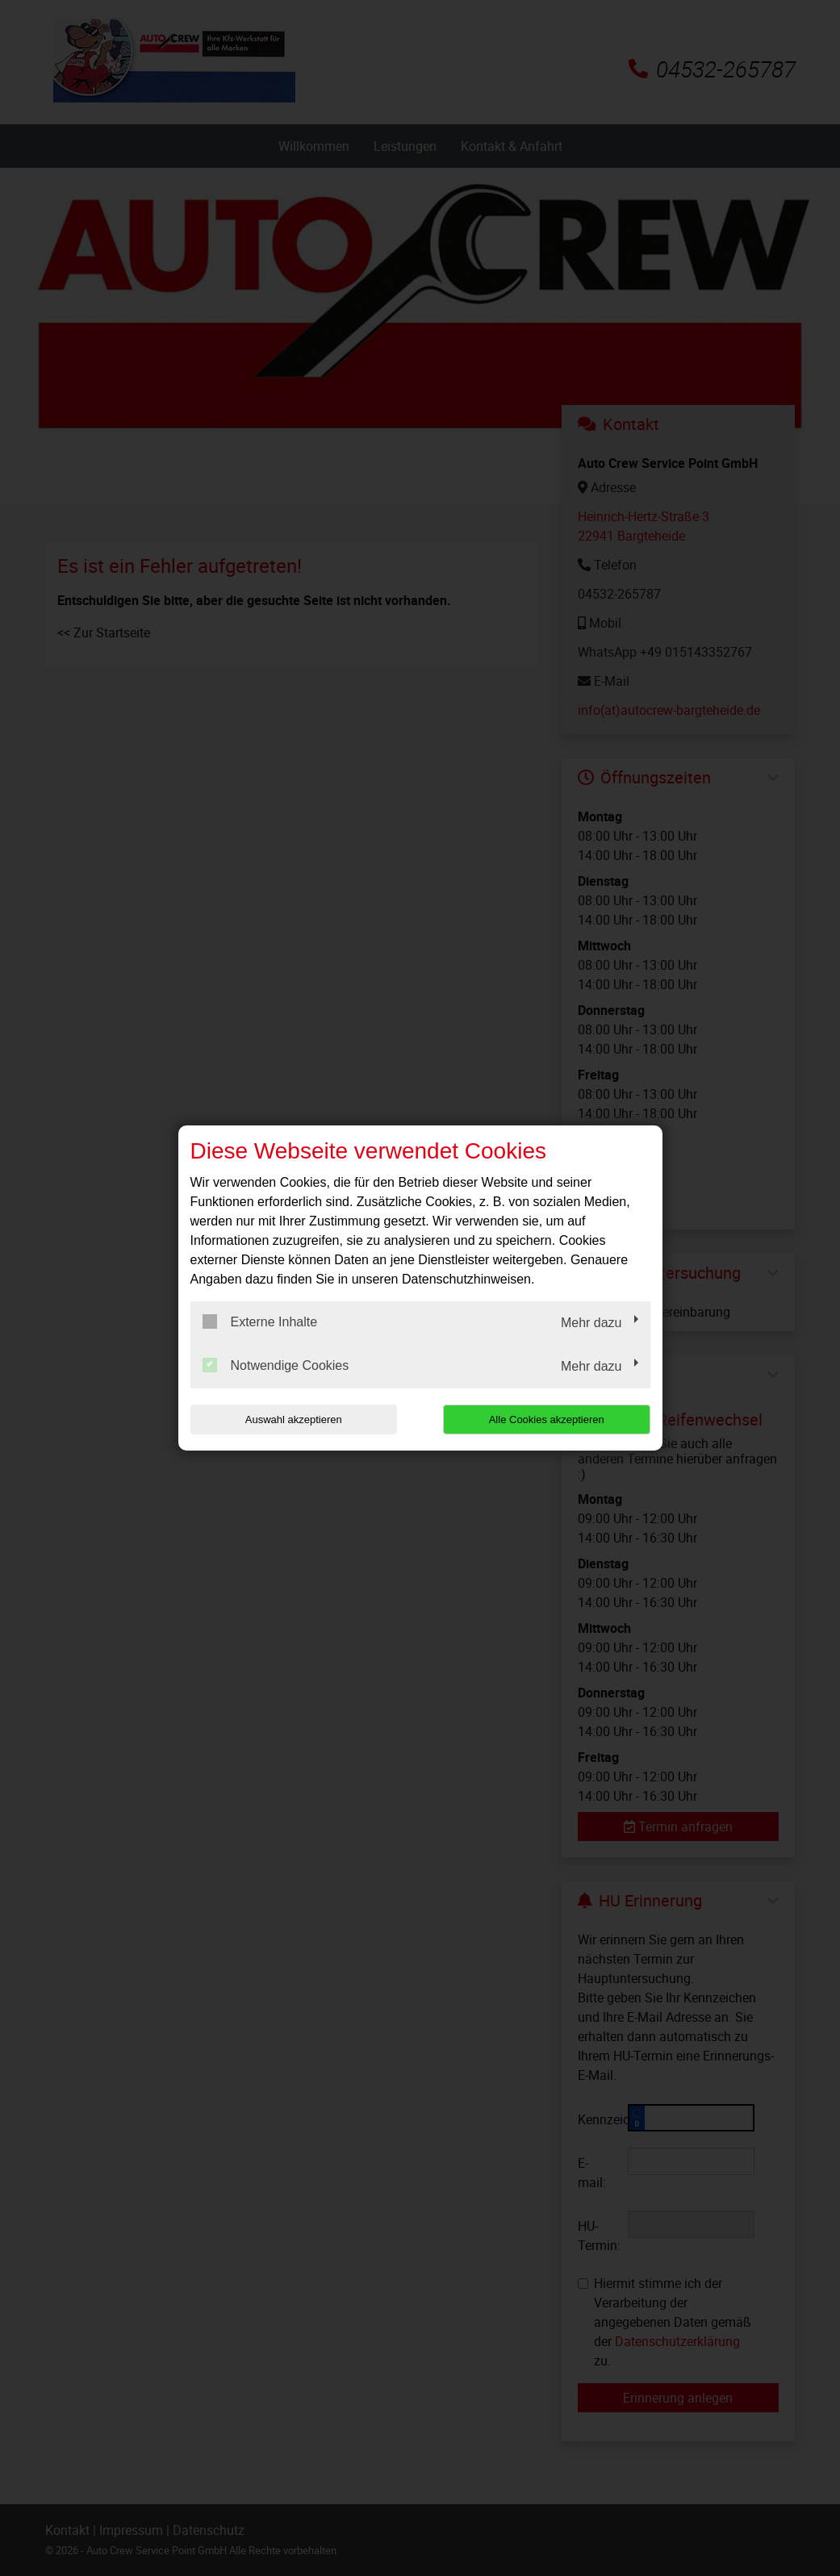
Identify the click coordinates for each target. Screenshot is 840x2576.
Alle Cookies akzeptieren (546, 1419)
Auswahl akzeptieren (293, 1419)
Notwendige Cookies (276, 1365)
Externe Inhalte (260, 1321)
